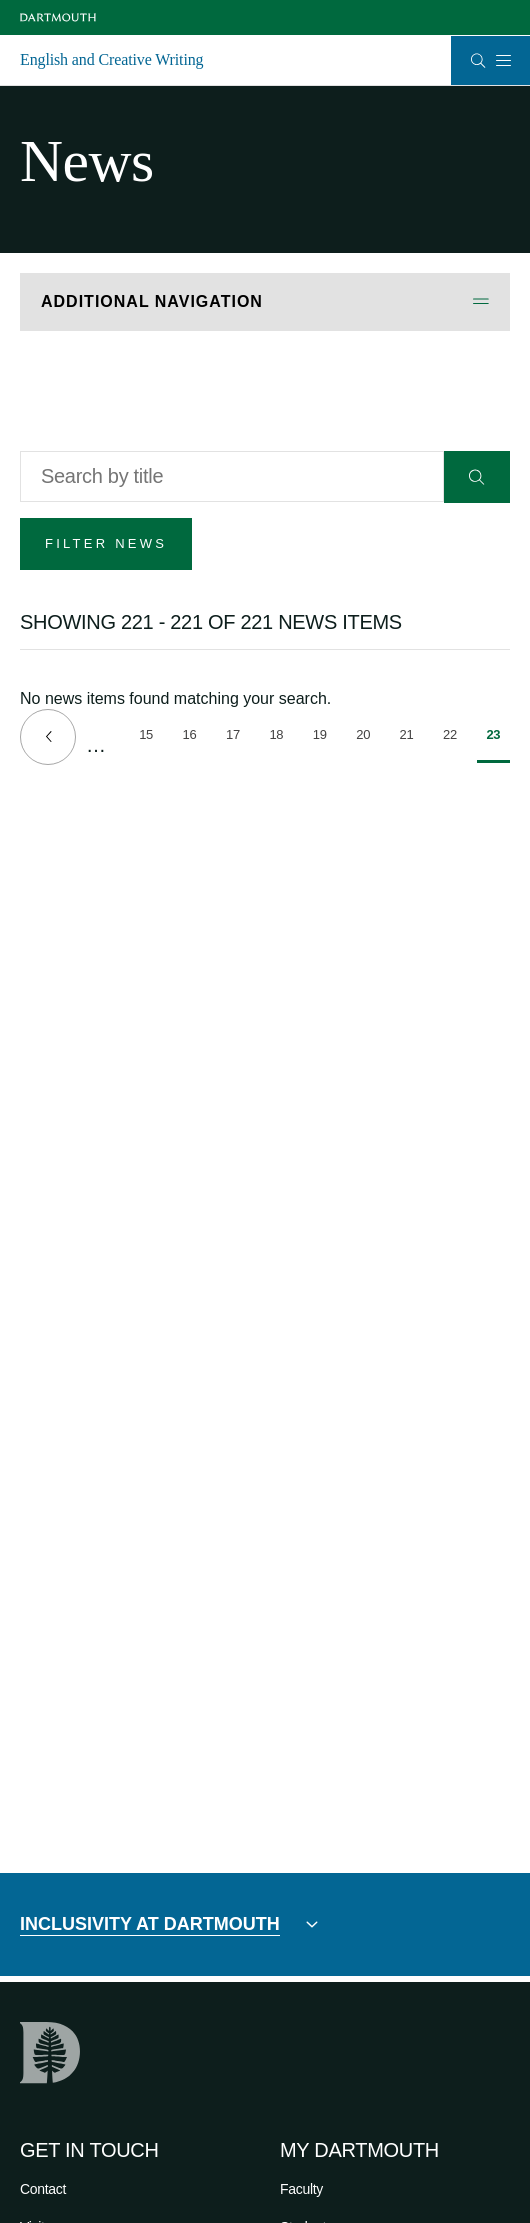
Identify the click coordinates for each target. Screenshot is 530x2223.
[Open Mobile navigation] (503, 60)
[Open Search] (478, 60)
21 (412, 738)
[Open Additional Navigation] (265, 302)
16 (195, 738)
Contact (43, 2189)
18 (281, 738)
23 (498, 745)
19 (325, 738)
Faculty (301, 2189)
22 (455, 738)
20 (368, 738)
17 (238, 738)
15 (151, 738)
